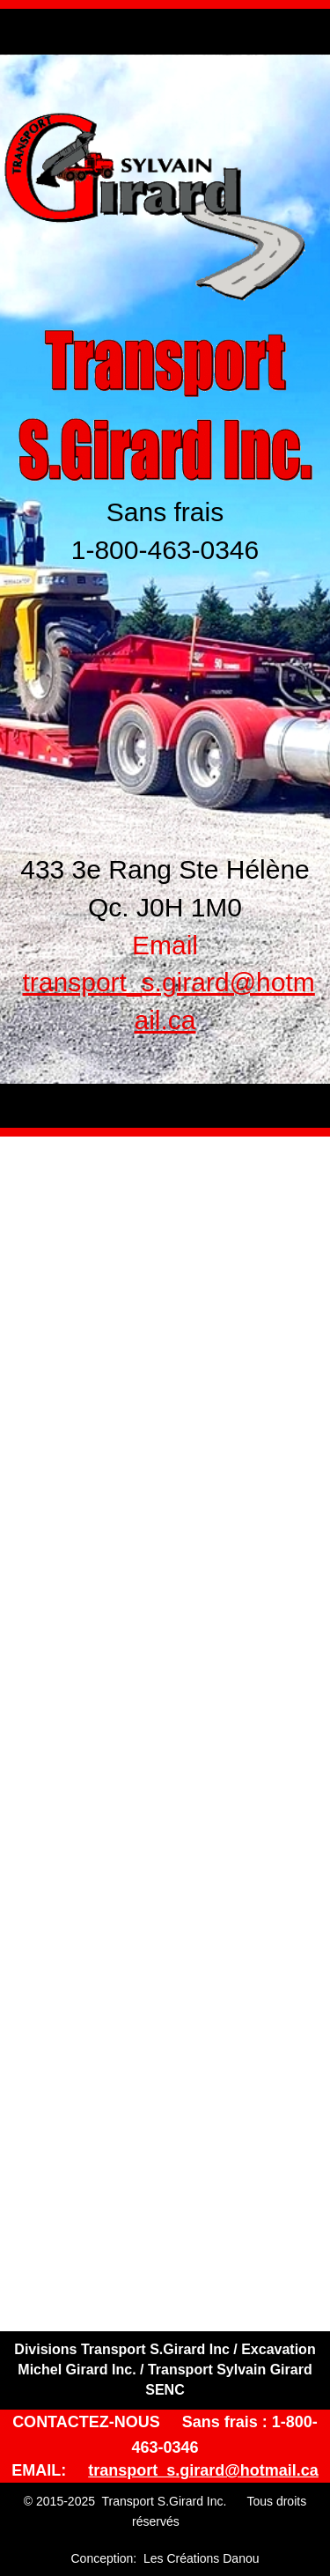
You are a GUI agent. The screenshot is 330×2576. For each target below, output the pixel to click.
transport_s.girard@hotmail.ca (203, 2470)
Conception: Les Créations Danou (164, 2558)
